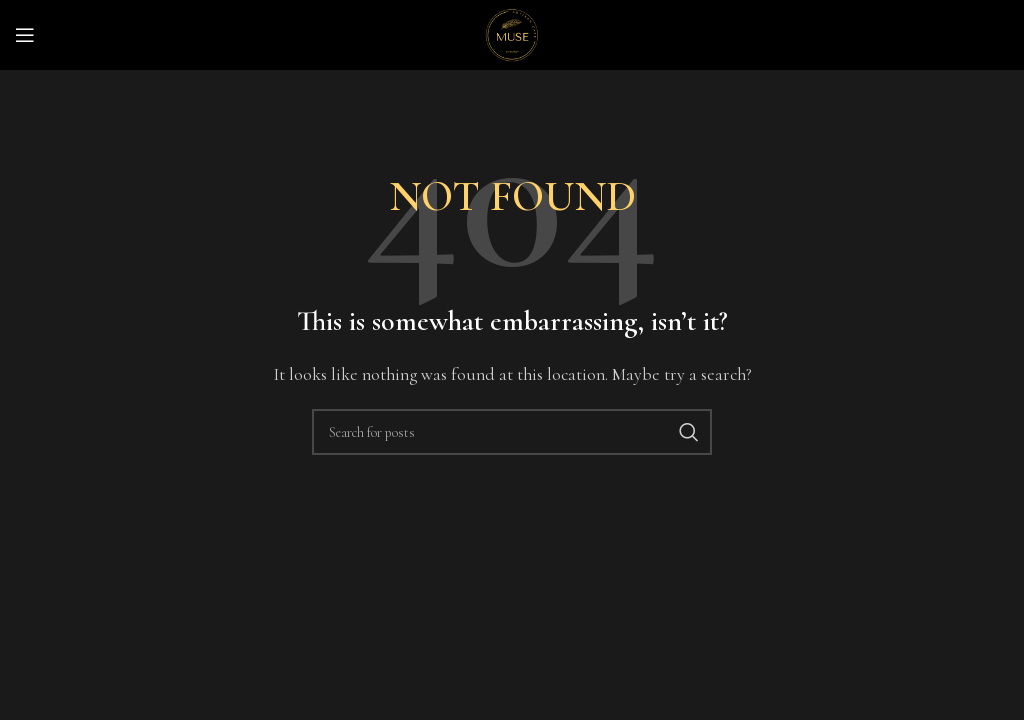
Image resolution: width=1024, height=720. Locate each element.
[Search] (512, 432)
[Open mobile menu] (25, 35)
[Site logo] (512, 33)
